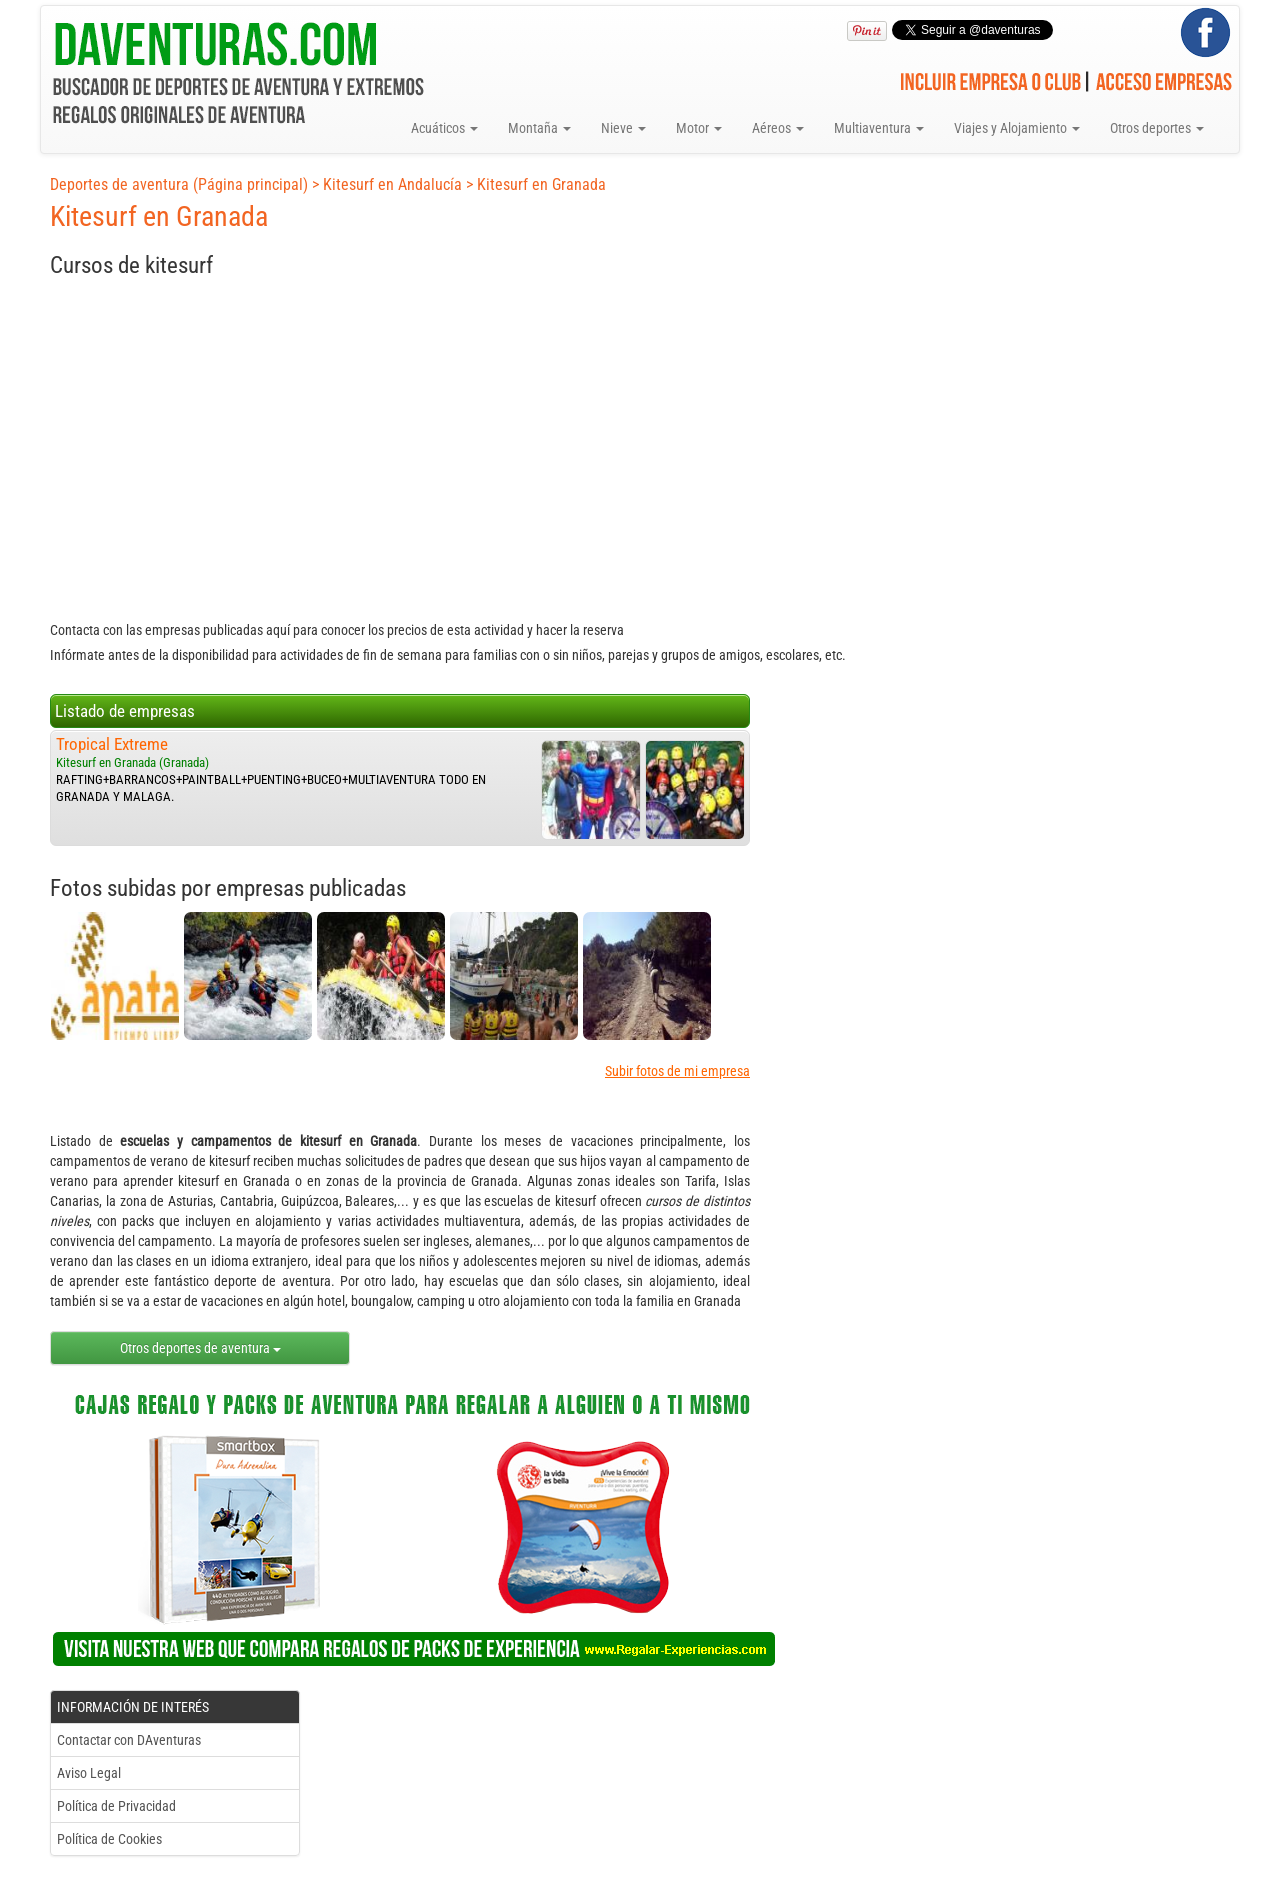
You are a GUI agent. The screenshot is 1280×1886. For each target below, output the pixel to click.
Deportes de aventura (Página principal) (179, 184)
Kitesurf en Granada (541, 184)
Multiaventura (879, 128)
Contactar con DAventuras (129, 1740)
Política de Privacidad (116, 1806)
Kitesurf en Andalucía (392, 184)
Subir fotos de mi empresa (677, 1071)
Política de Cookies (109, 1839)
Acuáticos (444, 128)
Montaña (539, 128)
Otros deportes (1157, 128)
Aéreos (778, 128)
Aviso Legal (89, 1773)
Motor (699, 128)
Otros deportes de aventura (200, 1348)
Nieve (623, 128)
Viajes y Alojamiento (1017, 128)
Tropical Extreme (112, 744)
